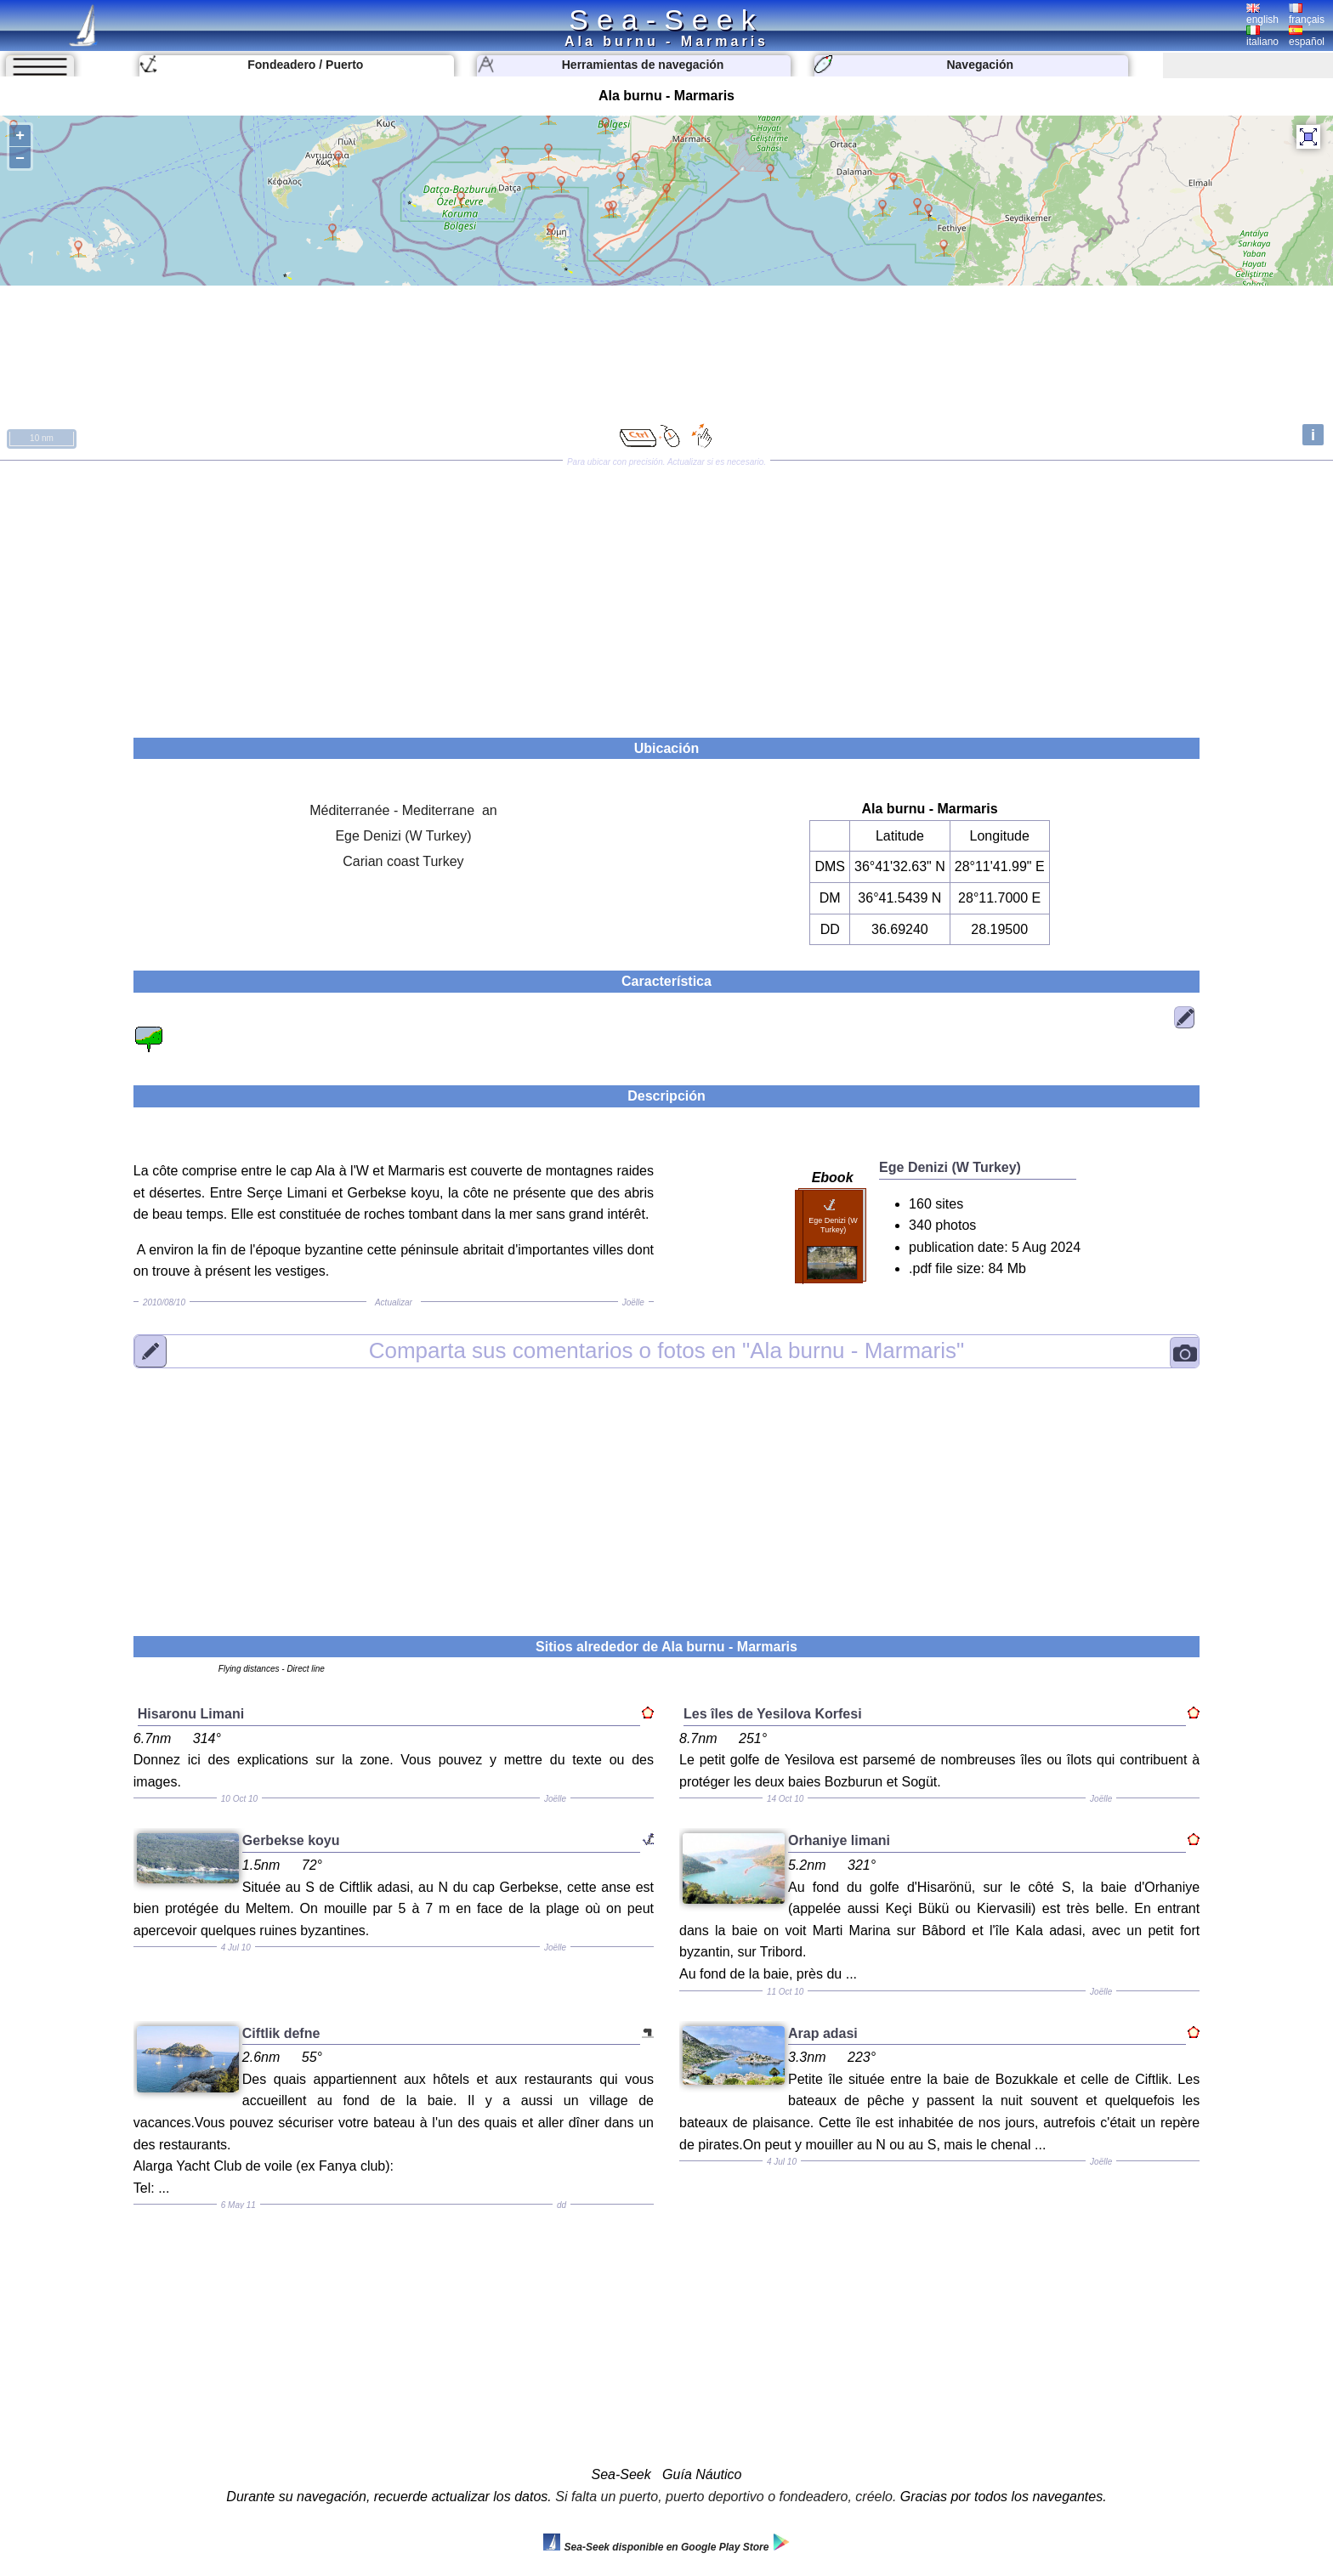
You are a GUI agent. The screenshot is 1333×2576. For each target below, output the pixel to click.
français (1306, 14)
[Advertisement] (666, 593)
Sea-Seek (666, 19)
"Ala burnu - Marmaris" (667, 1350)
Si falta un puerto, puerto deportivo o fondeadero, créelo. (725, 2496)
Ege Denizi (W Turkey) (403, 836)
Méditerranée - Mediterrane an (403, 810)
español (1306, 36)
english (1262, 14)
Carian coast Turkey (403, 861)
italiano (1262, 36)
